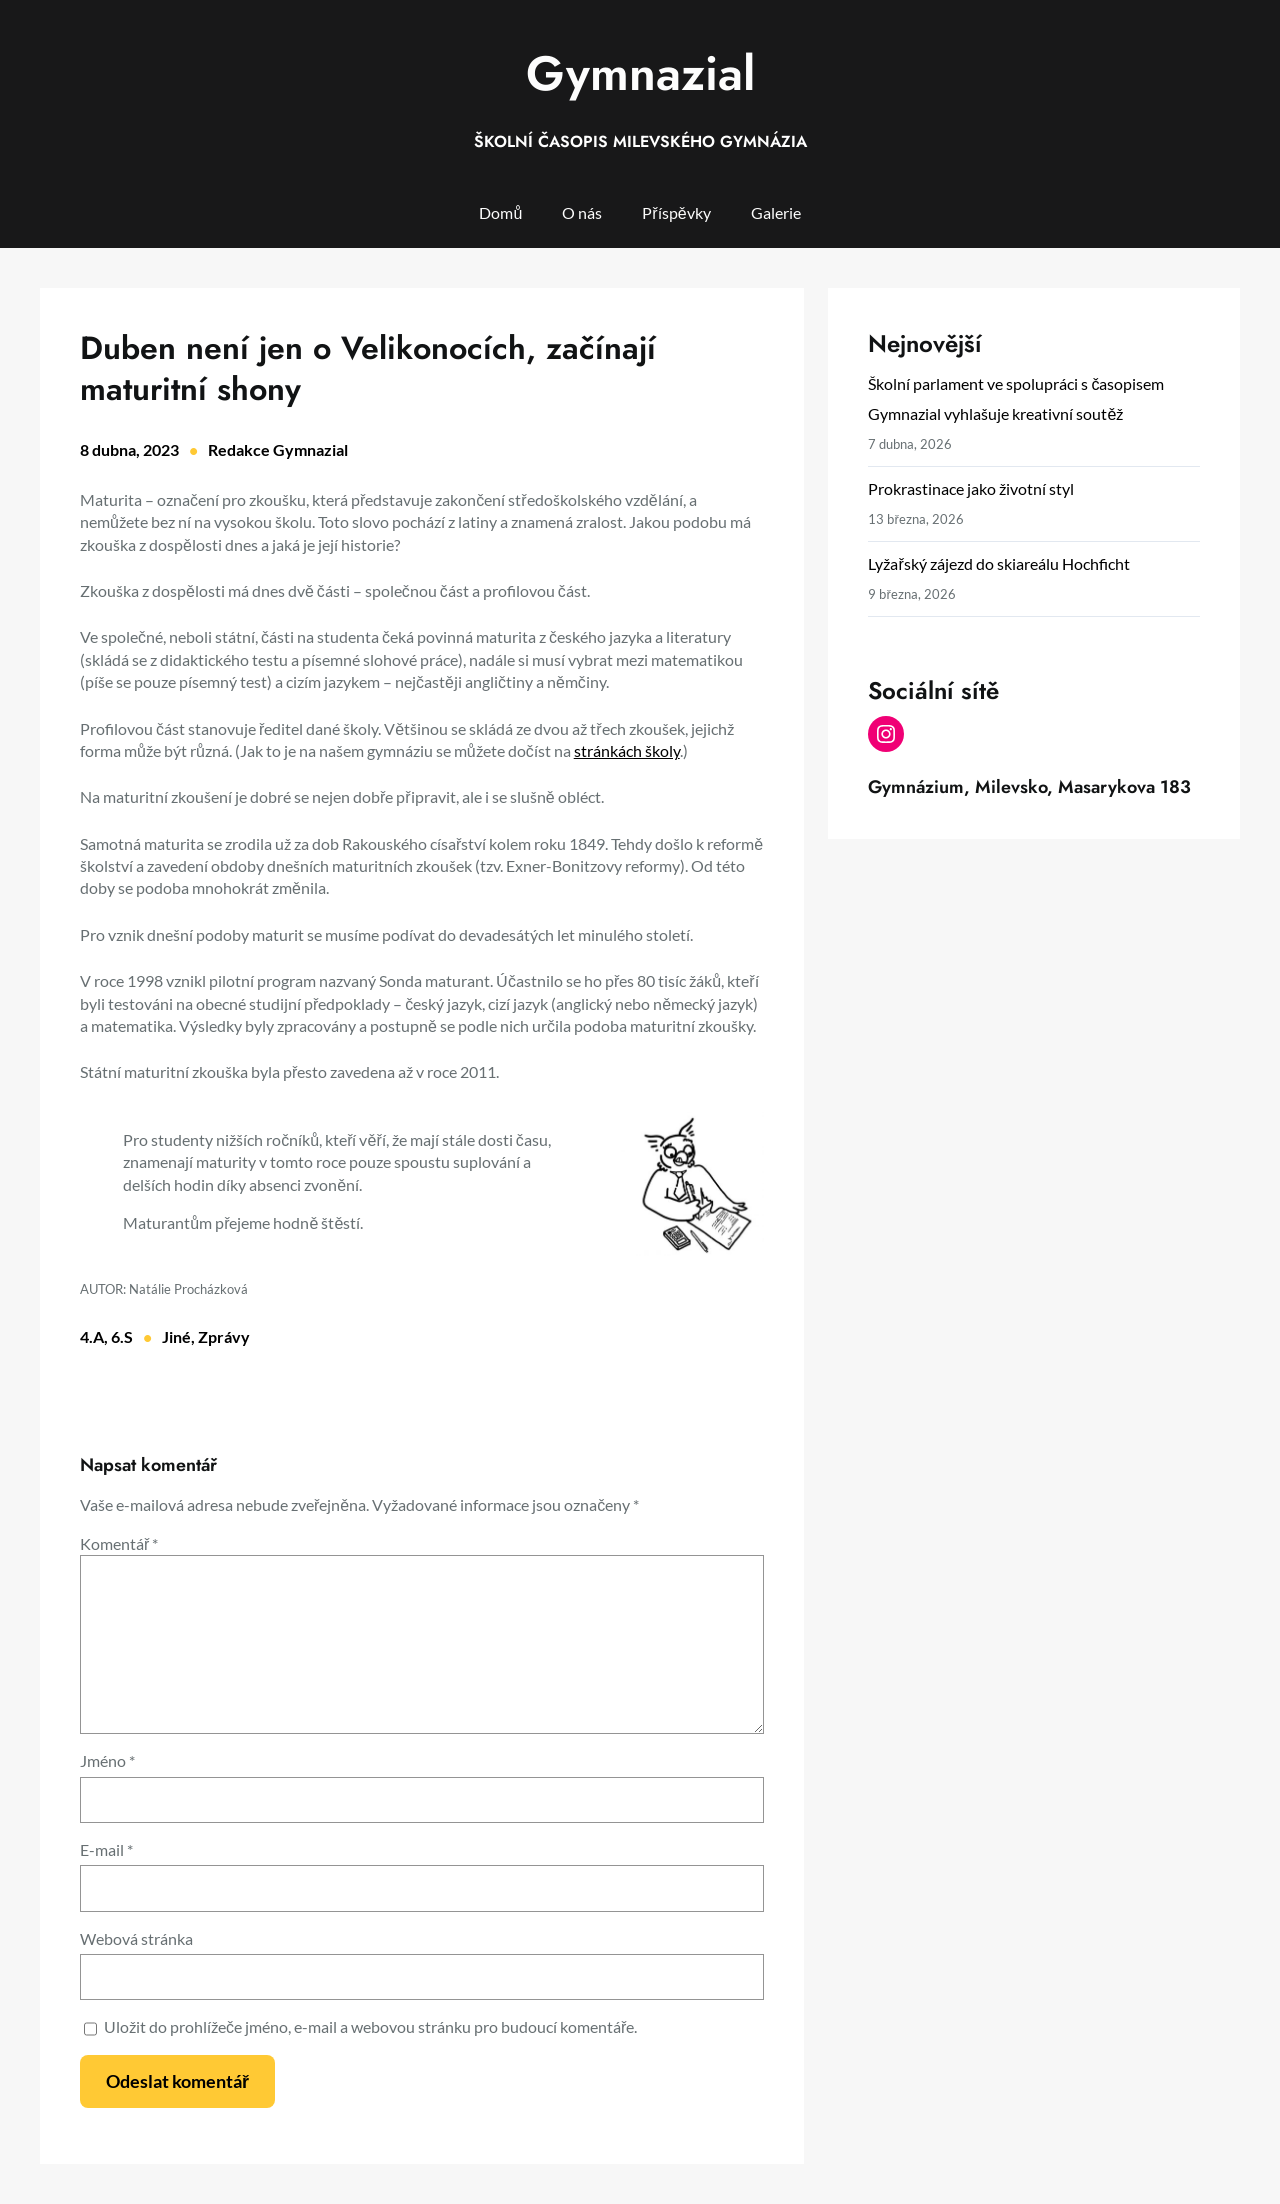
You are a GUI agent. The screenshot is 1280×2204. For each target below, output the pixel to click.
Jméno (107, 1760)
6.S (122, 1336)
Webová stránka (136, 1938)
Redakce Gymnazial (278, 449)
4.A (92, 1336)
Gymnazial (640, 73)
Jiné (176, 1336)
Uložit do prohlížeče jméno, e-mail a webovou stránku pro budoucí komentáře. (370, 2026)
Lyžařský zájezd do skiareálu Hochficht (998, 563)
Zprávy (224, 1336)
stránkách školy (627, 750)
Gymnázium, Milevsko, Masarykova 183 (1029, 787)
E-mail (106, 1849)
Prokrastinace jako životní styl (971, 488)
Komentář (119, 1543)
